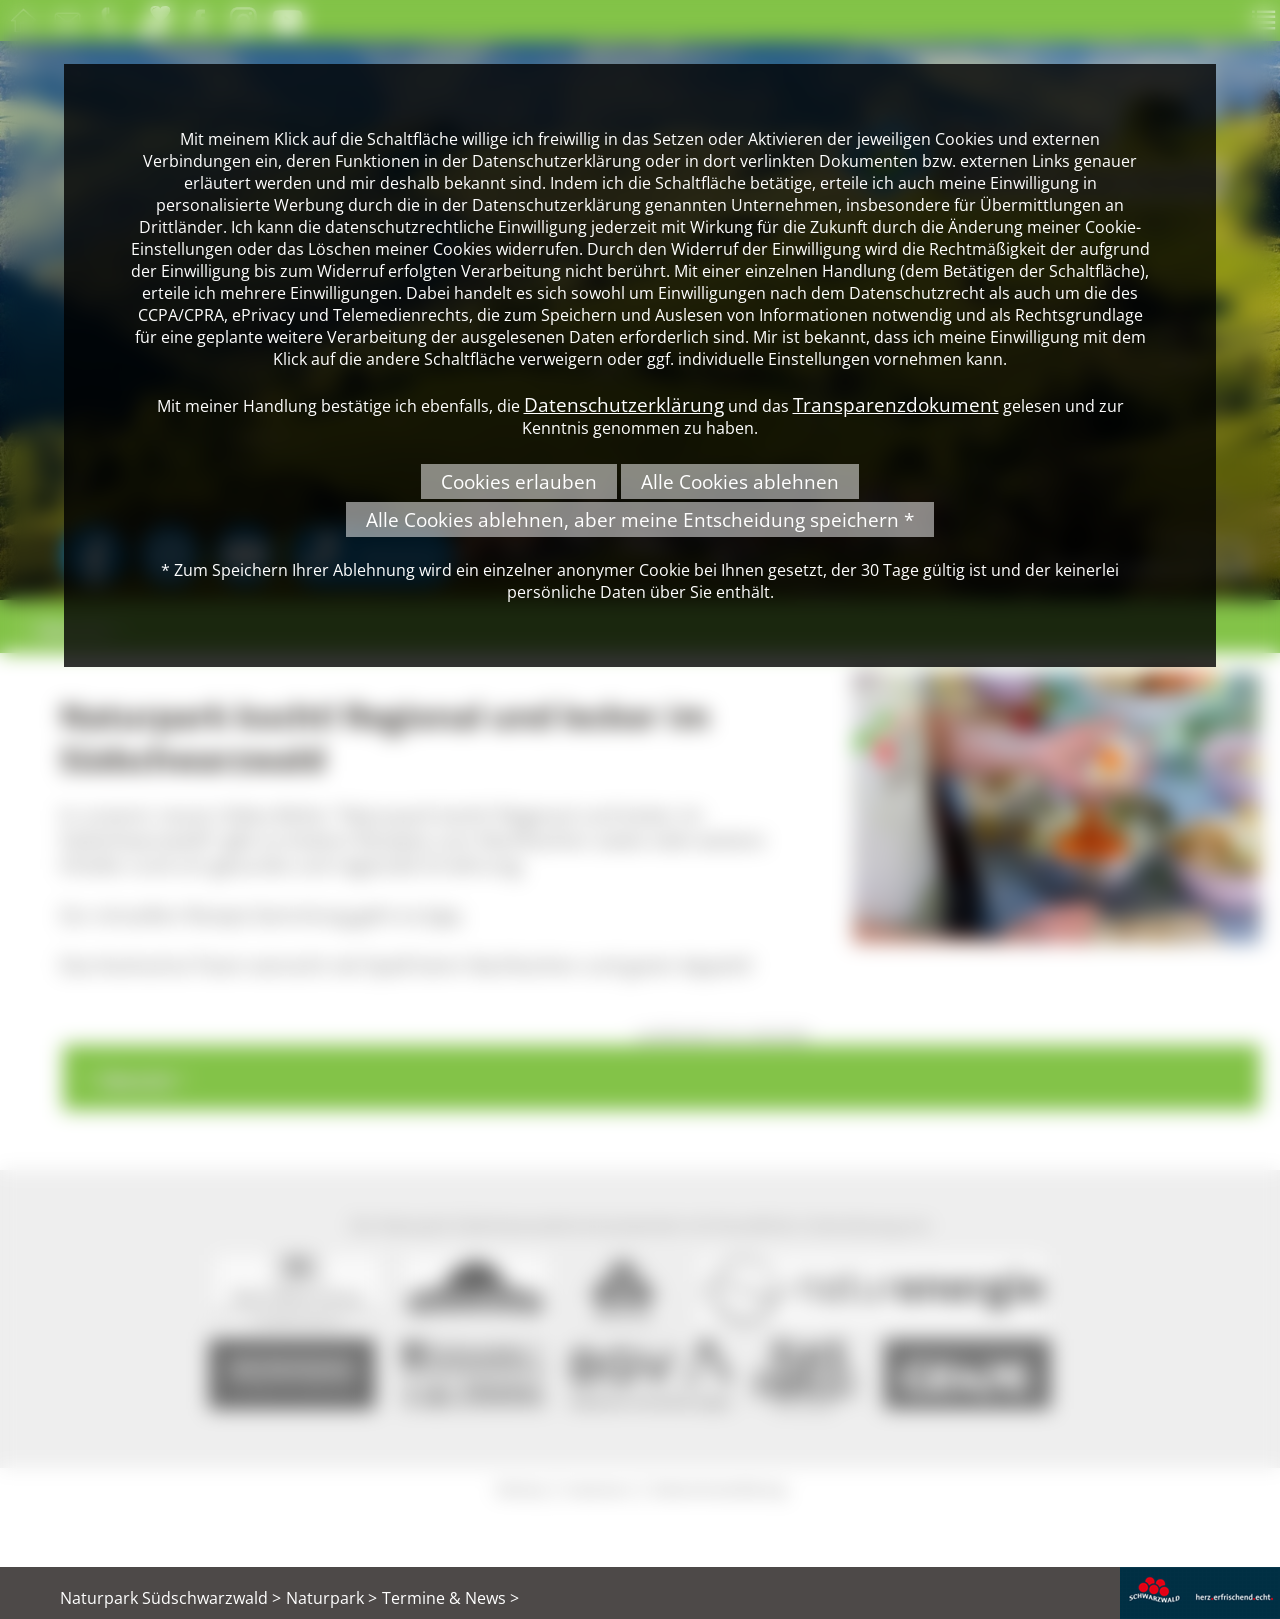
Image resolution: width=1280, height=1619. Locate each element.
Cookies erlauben (519, 481)
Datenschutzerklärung (624, 404)
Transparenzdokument (896, 404)
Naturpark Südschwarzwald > (170, 1598)
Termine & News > (450, 1598)
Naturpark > (331, 1598)
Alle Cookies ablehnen (740, 481)
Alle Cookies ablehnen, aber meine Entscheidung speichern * (640, 519)
